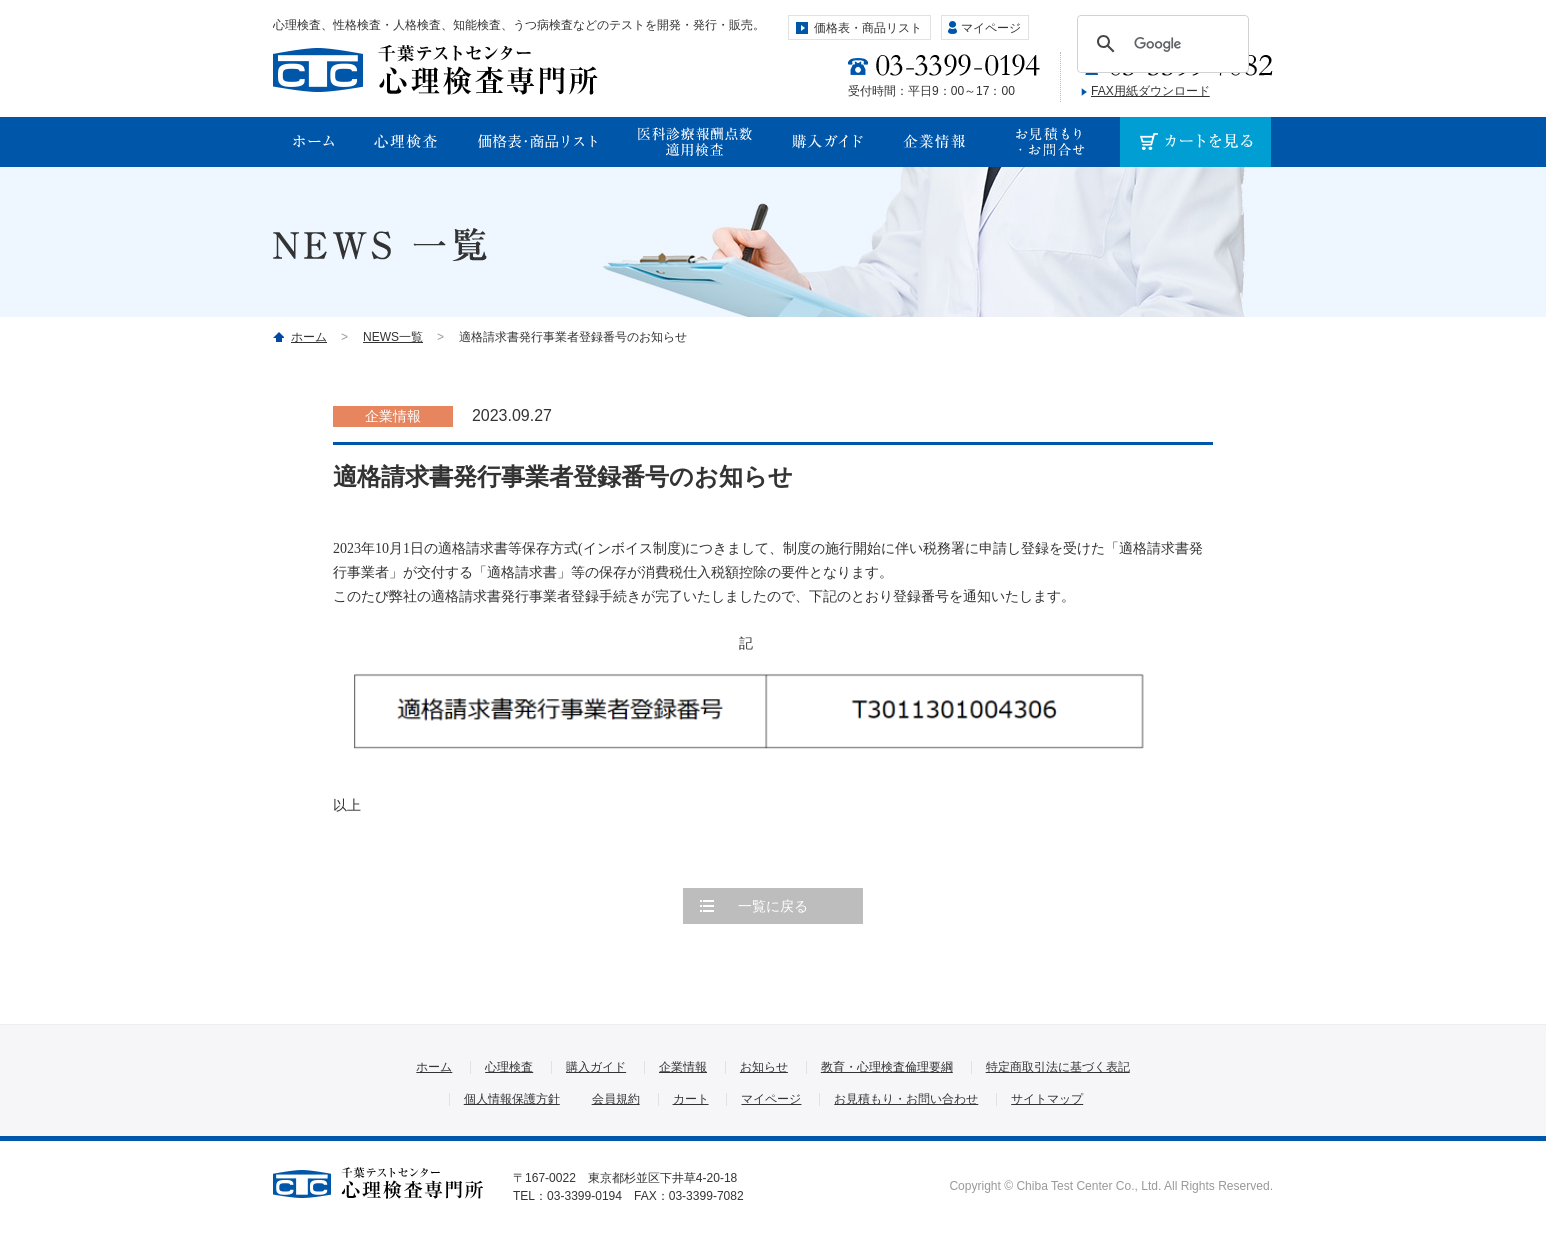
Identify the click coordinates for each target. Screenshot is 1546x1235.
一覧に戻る (773, 906)
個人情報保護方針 (512, 1099)
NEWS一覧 (393, 337)
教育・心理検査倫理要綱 (887, 1067)
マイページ (991, 28)
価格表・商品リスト (868, 28)
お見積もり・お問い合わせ (906, 1099)
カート (691, 1099)
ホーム (309, 337)
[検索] (1160, 44)
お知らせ (764, 1067)
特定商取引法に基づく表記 (1058, 1067)
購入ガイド (596, 1067)
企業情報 (683, 1067)
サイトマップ (1047, 1099)
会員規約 (616, 1099)
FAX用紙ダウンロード (1150, 91)
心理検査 (509, 1067)
